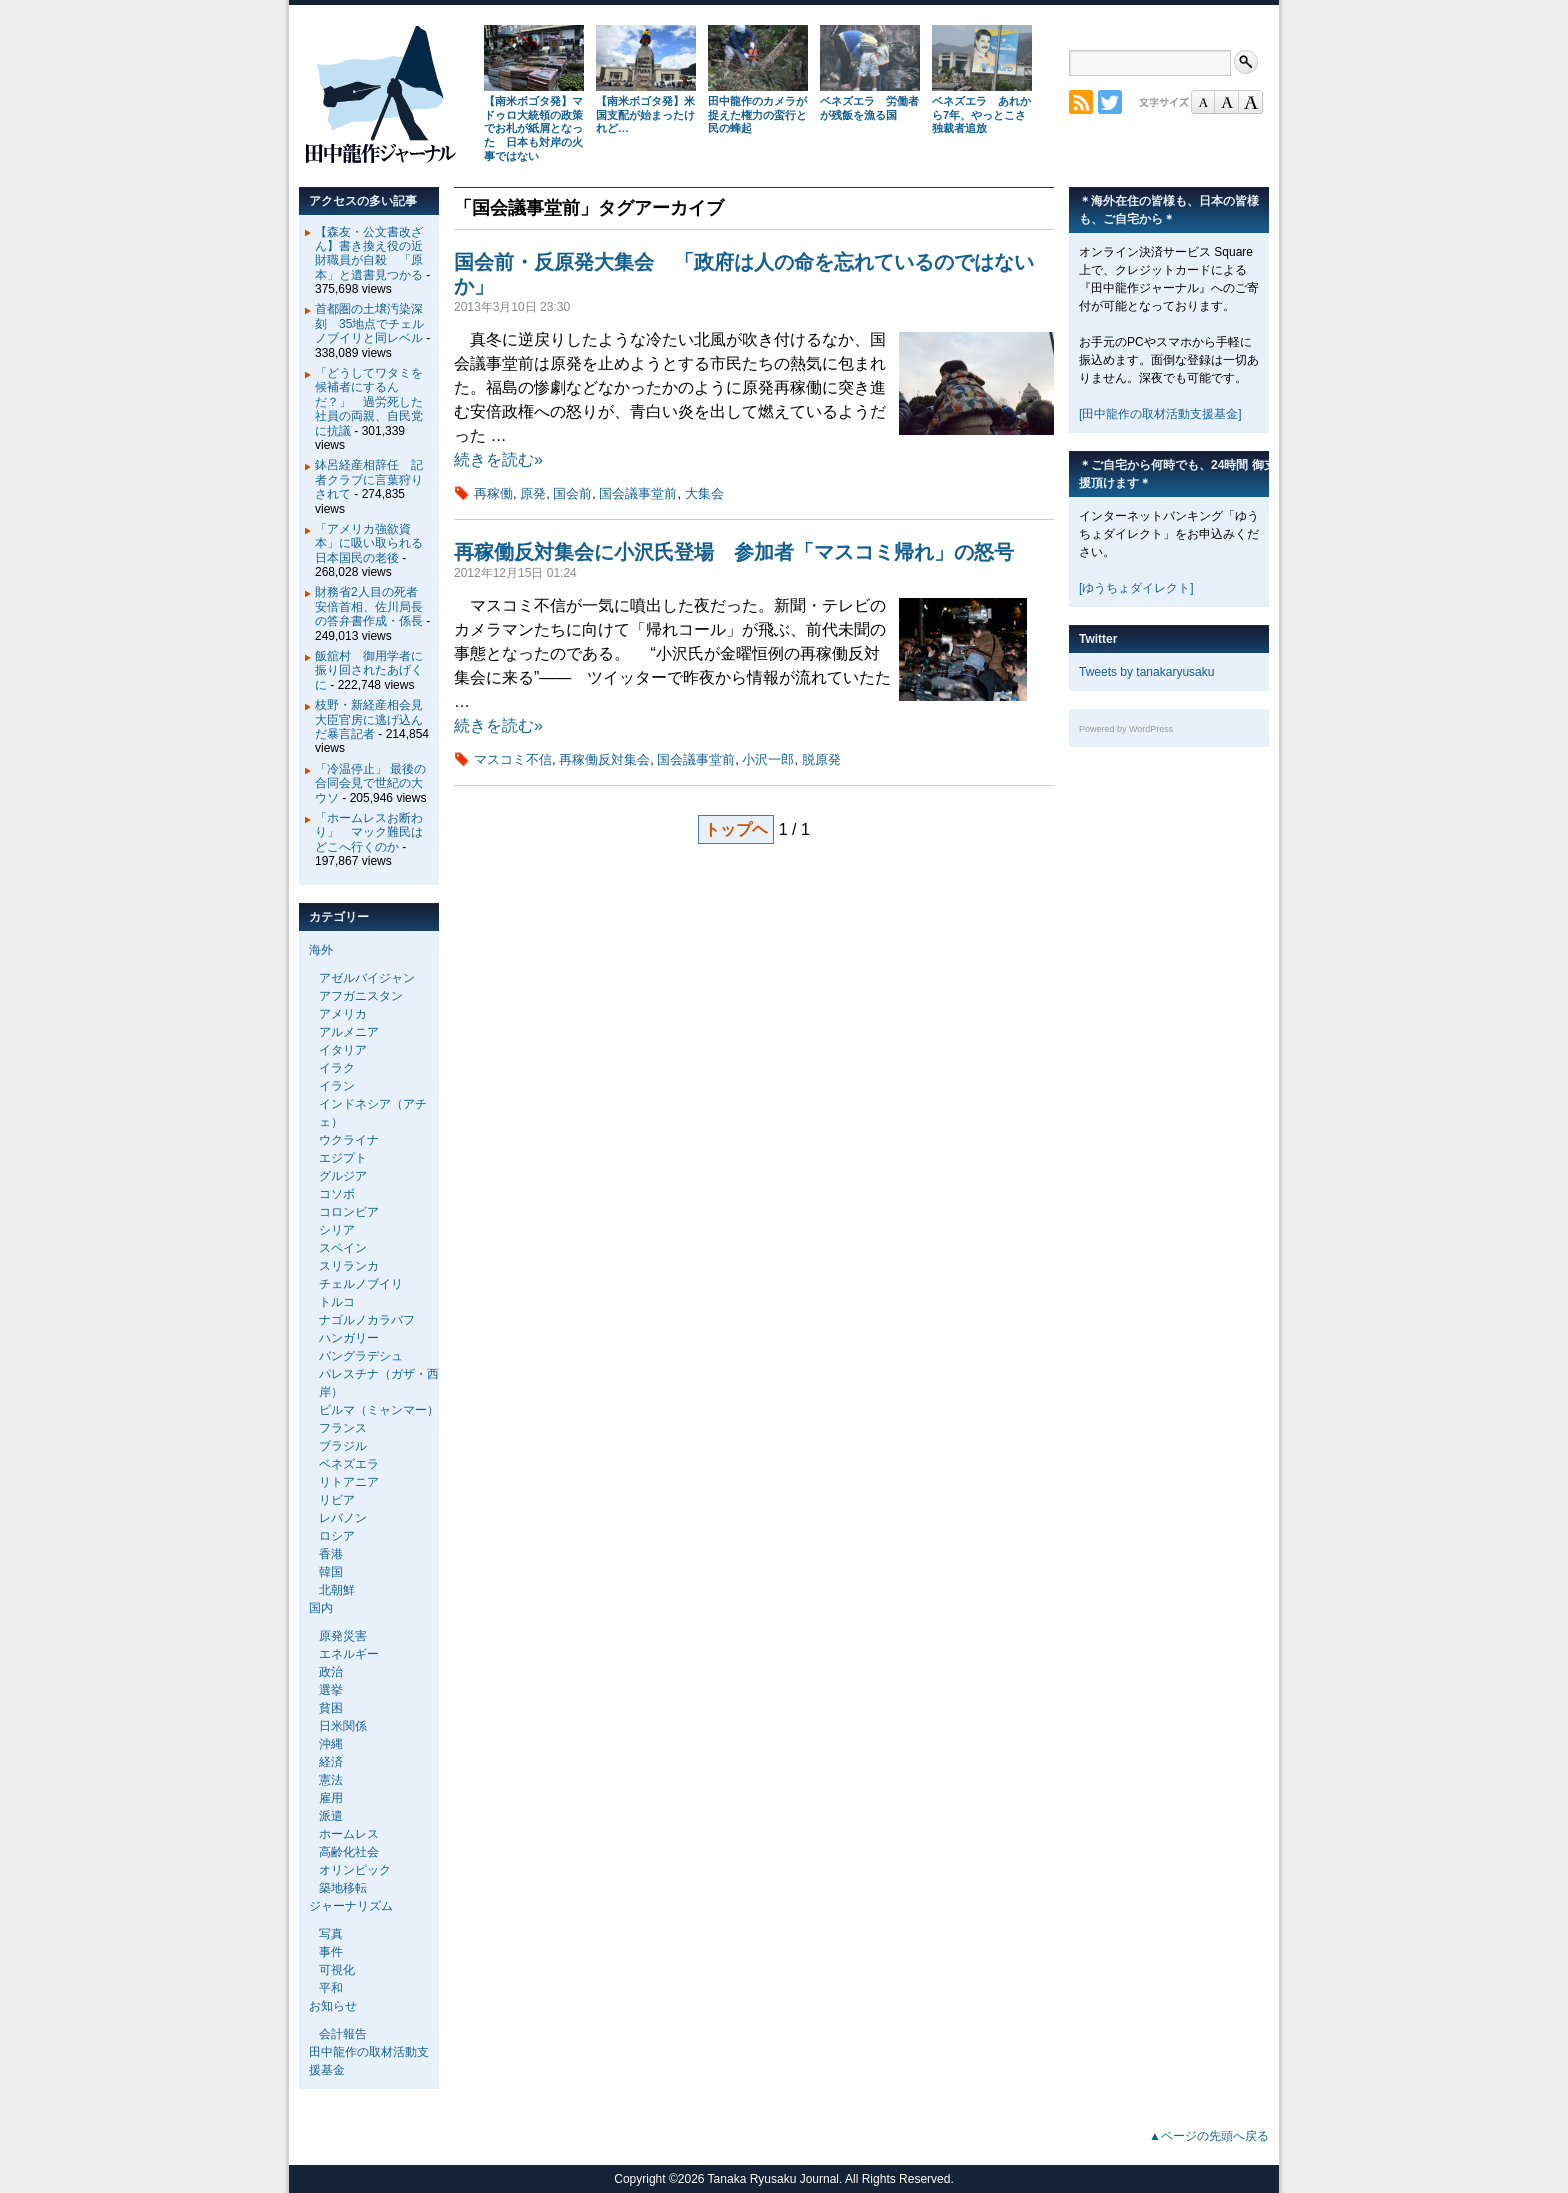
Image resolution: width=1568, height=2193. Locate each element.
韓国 (331, 1572)
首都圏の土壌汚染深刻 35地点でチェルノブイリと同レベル (369, 323)
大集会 (704, 493)
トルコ (337, 1302)
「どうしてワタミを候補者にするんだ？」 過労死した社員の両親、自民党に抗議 (369, 402)
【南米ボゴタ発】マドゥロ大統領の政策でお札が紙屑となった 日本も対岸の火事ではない (533, 128)
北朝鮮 (337, 1590)
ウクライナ (349, 1140)
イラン (337, 1086)
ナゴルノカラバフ (367, 1320)
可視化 (337, 1970)
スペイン (343, 1248)
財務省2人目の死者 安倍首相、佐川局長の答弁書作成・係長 (372, 606)
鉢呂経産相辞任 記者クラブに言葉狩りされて (369, 479)
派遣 (331, 1816)
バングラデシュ (361, 1356)
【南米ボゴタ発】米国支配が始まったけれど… (645, 115)
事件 (331, 1952)
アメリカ (343, 1014)
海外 (321, 950)
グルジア (343, 1176)
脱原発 (821, 759)
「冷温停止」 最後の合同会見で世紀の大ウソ (370, 783)
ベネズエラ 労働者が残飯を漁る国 (869, 108)
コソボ (337, 1194)
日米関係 (343, 1726)
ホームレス (349, 1834)
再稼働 (493, 493)
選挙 (331, 1690)
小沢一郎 (768, 759)
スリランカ (349, 1266)
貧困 (331, 1708)
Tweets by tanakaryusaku (1146, 672)
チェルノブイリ (361, 1284)
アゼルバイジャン (367, 978)
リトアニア (349, 1482)
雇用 (331, 1798)
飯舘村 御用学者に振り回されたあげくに (369, 670)
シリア (337, 1230)
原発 (533, 493)
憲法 (331, 1780)
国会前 (572, 493)
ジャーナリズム (351, 1906)
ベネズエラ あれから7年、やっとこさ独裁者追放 (981, 115)
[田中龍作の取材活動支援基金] (1160, 414)
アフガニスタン (361, 996)
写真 (331, 1934)
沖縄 (331, 1744)
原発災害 (343, 1636)
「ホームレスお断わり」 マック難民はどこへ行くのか (369, 832)
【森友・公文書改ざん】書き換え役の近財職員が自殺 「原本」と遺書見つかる (369, 253)
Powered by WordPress (1126, 729)
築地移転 (343, 1888)
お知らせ (333, 2006)
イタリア (343, 1050)
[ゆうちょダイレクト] (1136, 588)
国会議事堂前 (638, 493)
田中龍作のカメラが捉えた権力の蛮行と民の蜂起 (757, 115)
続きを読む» (498, 459)
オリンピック (355, 1870)
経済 (331, 1762)
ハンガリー (349, 1338)
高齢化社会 (349, 1852)
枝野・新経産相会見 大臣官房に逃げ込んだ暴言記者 (375, 719)
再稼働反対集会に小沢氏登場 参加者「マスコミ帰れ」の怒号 (734, 552)
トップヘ (736, 829)
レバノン (343, 1518)
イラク (337, 1068)
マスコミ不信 (513, 759)
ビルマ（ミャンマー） (379, 1410)
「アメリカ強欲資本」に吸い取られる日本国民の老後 (369, 543)
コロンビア (349, 1212)
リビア (337, 1500)
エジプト (343, 1158)
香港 (331, 1554)
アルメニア (349, 1032)
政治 (331, 1672)
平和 (331, 1988)
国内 (321, 1608)
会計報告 (343, 2034)
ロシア (337, 1536)
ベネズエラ (349, 1464)
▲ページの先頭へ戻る (1209, 2136)
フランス (343, 1428)
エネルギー (349, 1654)
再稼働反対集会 (604, 759)
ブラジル (343, 1446)
